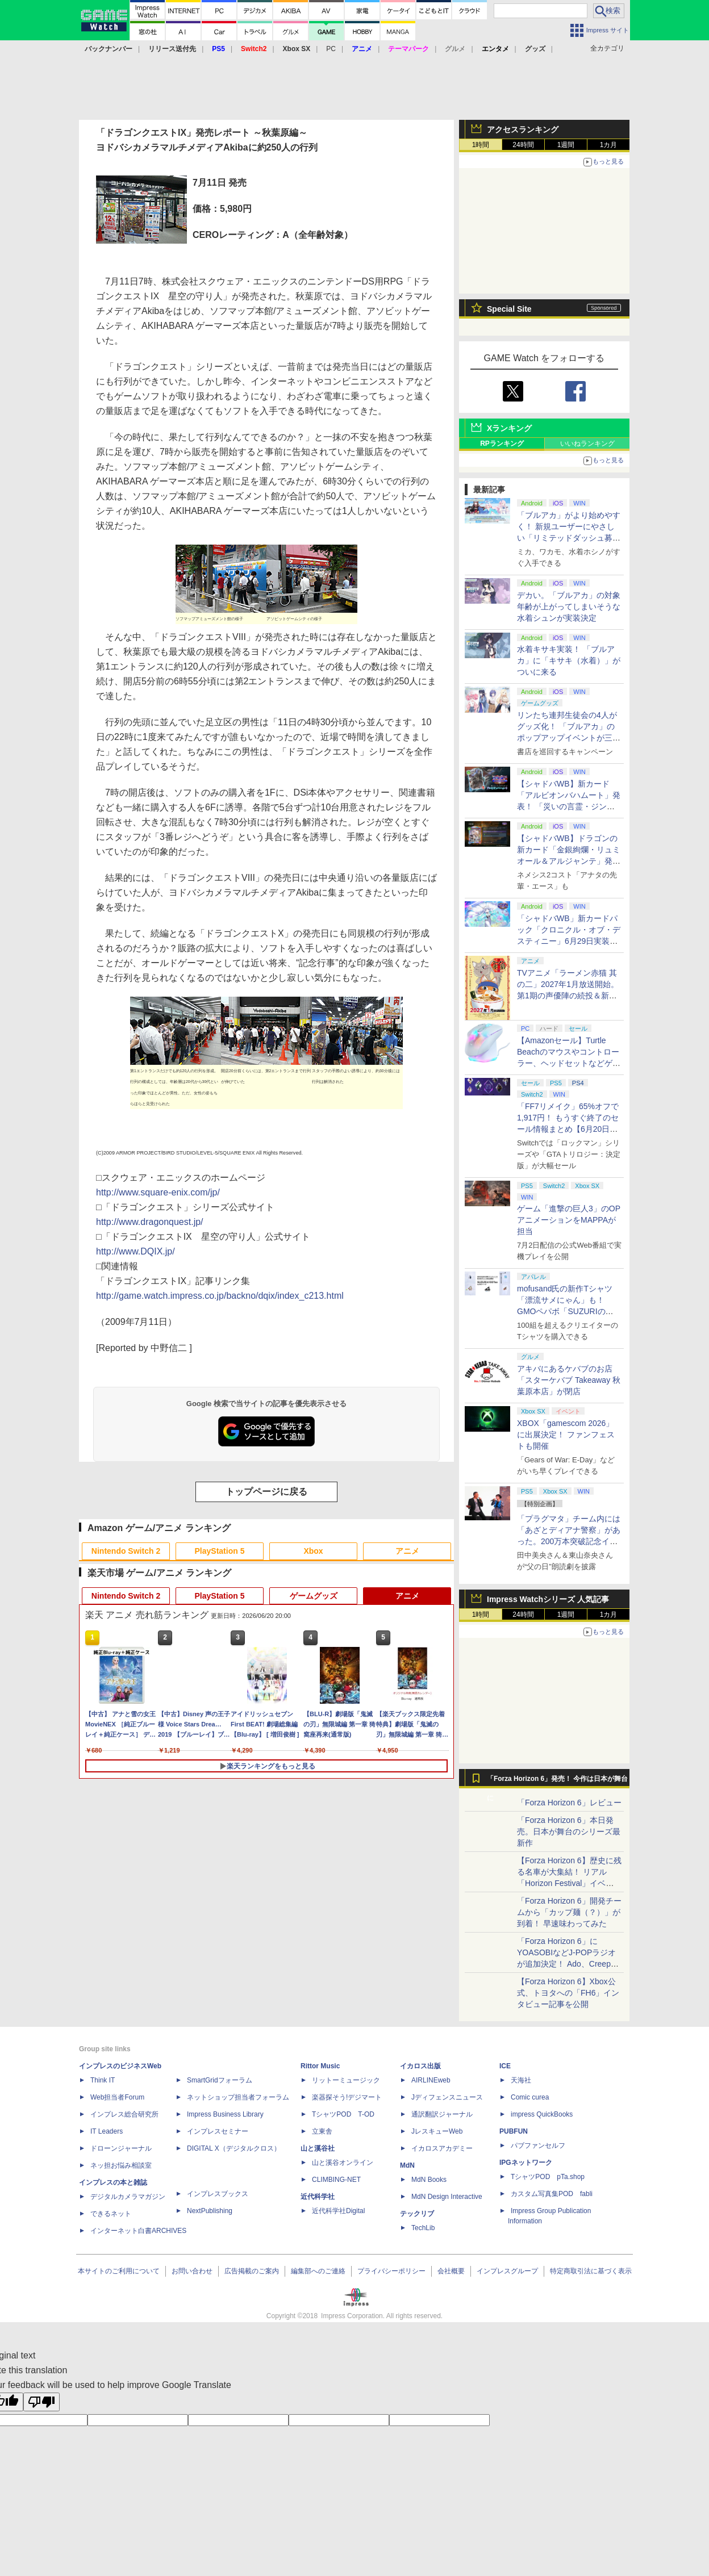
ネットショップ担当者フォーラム (238, 2097)
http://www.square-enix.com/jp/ (158, 1192)
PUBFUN (513, 2131)
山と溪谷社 (318, 2148)
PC (331, 49)
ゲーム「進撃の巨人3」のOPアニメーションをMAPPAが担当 (568, 1220)
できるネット (110, 2214)
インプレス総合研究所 (124, 2114)
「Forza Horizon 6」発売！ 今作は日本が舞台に (557, 1781)
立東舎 (322, 2131)
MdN (407, 2165)
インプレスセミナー (217, 2131)
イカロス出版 (420, 2066)
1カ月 (609, 145)
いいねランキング (587, 444)
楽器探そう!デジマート (347, 2097)
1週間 (566, 145)
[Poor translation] (41, 2402)
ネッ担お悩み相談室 (121, 2165)
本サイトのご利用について (119, 2271)
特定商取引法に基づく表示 (591, 2271)
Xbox (313, 1550)
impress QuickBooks (542, 2114)
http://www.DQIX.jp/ (135, 1251)
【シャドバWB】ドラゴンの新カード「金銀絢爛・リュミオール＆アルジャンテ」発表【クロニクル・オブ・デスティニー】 (568, 861)
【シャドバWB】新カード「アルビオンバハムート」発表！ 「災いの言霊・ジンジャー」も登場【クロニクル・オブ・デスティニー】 (568, 806)
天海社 (521, 2080)
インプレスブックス (217, 2194)
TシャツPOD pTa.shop (548, 2177)
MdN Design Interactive (446, 2197)
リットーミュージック (346, 2080)
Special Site (509, 308)
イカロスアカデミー (442, 2148)
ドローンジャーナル (121, 2148)
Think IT (102, 2080)
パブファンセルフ (538, 2146)
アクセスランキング (522, 129)
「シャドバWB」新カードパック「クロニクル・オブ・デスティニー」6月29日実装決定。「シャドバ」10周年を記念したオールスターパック (569, 941)
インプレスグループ (507, 2271)
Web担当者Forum (117, 2097)
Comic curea (530, 2097)
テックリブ (417, 2214)
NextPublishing (209, 2211)
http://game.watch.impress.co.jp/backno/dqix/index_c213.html (220, 1295)
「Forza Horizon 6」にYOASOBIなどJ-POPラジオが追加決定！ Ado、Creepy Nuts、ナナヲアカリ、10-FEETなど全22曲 (566, 1964)
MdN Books (429, 2180)
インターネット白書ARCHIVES (138, 2231)
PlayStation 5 (220, 1550)
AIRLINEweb (431, 2080)
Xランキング (509, 428)
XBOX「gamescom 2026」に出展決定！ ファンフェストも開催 (566, 1434)
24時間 (522, 145)
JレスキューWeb (436, 2131)
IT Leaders (106, 2131)
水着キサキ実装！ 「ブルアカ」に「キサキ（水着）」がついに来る (568, 660)
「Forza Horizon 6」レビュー (569, 1802)
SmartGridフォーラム (219, 2080)
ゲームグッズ (313, 1595)
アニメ (407, 1550)
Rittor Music (320, 2066)
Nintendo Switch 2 (125, 1550)
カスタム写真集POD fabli (552, 2194)
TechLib (423, 2228)
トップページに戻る (266, 1491)
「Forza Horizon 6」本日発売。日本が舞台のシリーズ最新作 (568, 1831)
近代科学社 (318, 2197)
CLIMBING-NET (336, 2180)
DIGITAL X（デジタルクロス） (234, 2148)
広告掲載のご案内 (251, 2271)
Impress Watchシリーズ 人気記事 (548, 1599)
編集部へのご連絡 (318, 2271)
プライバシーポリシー (391, 2271)
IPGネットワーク (525, 2163)
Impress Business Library (225, 2114)
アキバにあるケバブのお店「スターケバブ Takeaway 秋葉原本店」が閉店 (568, 1380)
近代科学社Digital (338, 2211)
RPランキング (502, 444)
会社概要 (451, 2271)
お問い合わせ (192, 2271)
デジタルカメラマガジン (127, 2197)
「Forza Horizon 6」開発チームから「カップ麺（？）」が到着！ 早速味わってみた (569, 1912)
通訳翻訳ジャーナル (442, 2114)
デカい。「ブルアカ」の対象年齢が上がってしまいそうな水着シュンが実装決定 (568, 606)
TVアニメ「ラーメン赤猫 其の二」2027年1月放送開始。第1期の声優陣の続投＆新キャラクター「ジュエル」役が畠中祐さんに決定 (568, 995)
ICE (505, 2066)
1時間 (481, 145)
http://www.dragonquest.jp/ (149, 1222)
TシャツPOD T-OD (343, 2114)
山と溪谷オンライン (342, 2163)
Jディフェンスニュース (447, 2097)
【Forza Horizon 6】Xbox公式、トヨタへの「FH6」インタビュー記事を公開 (568, 1993)
